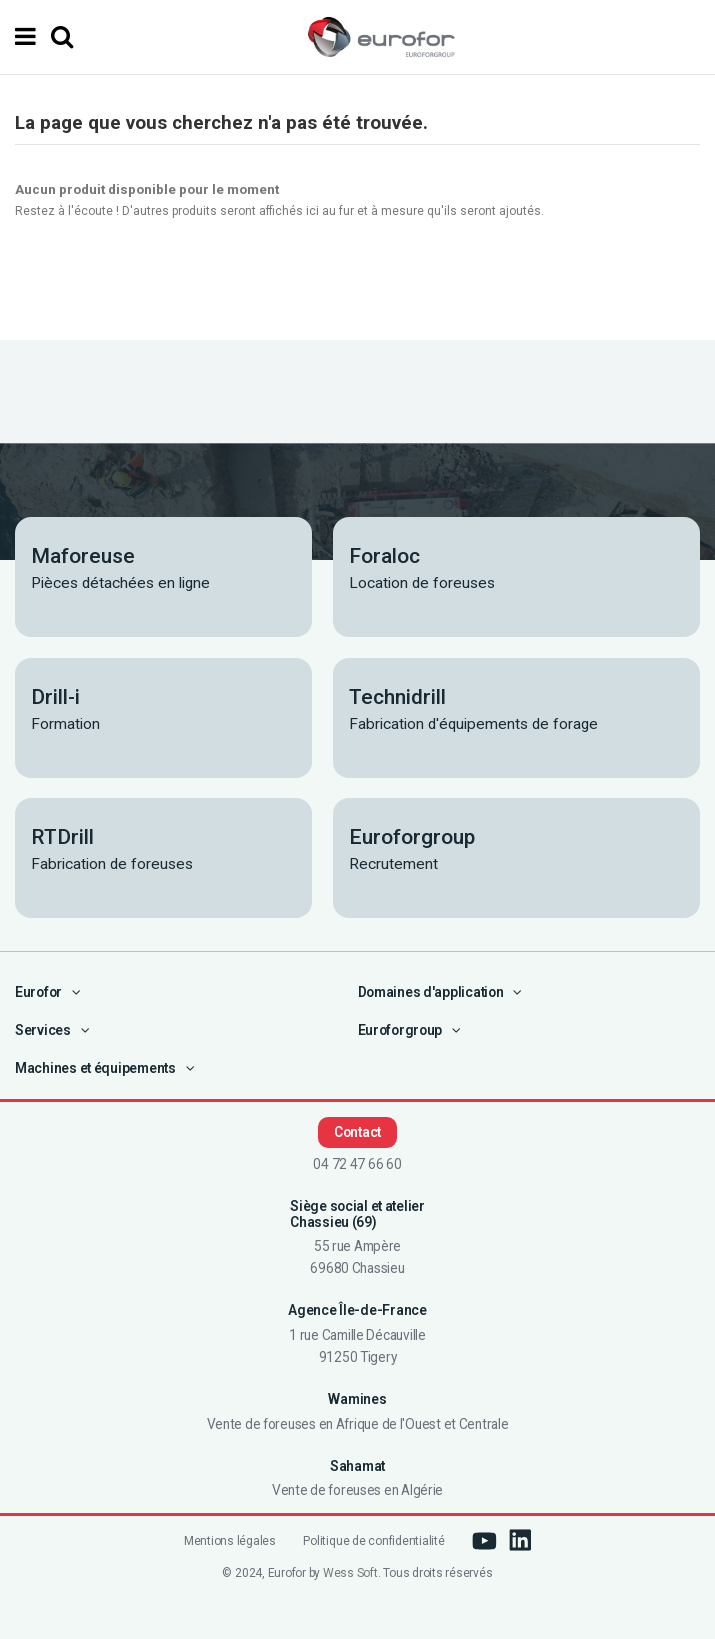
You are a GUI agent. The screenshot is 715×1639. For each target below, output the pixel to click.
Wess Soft (350, 1573)
